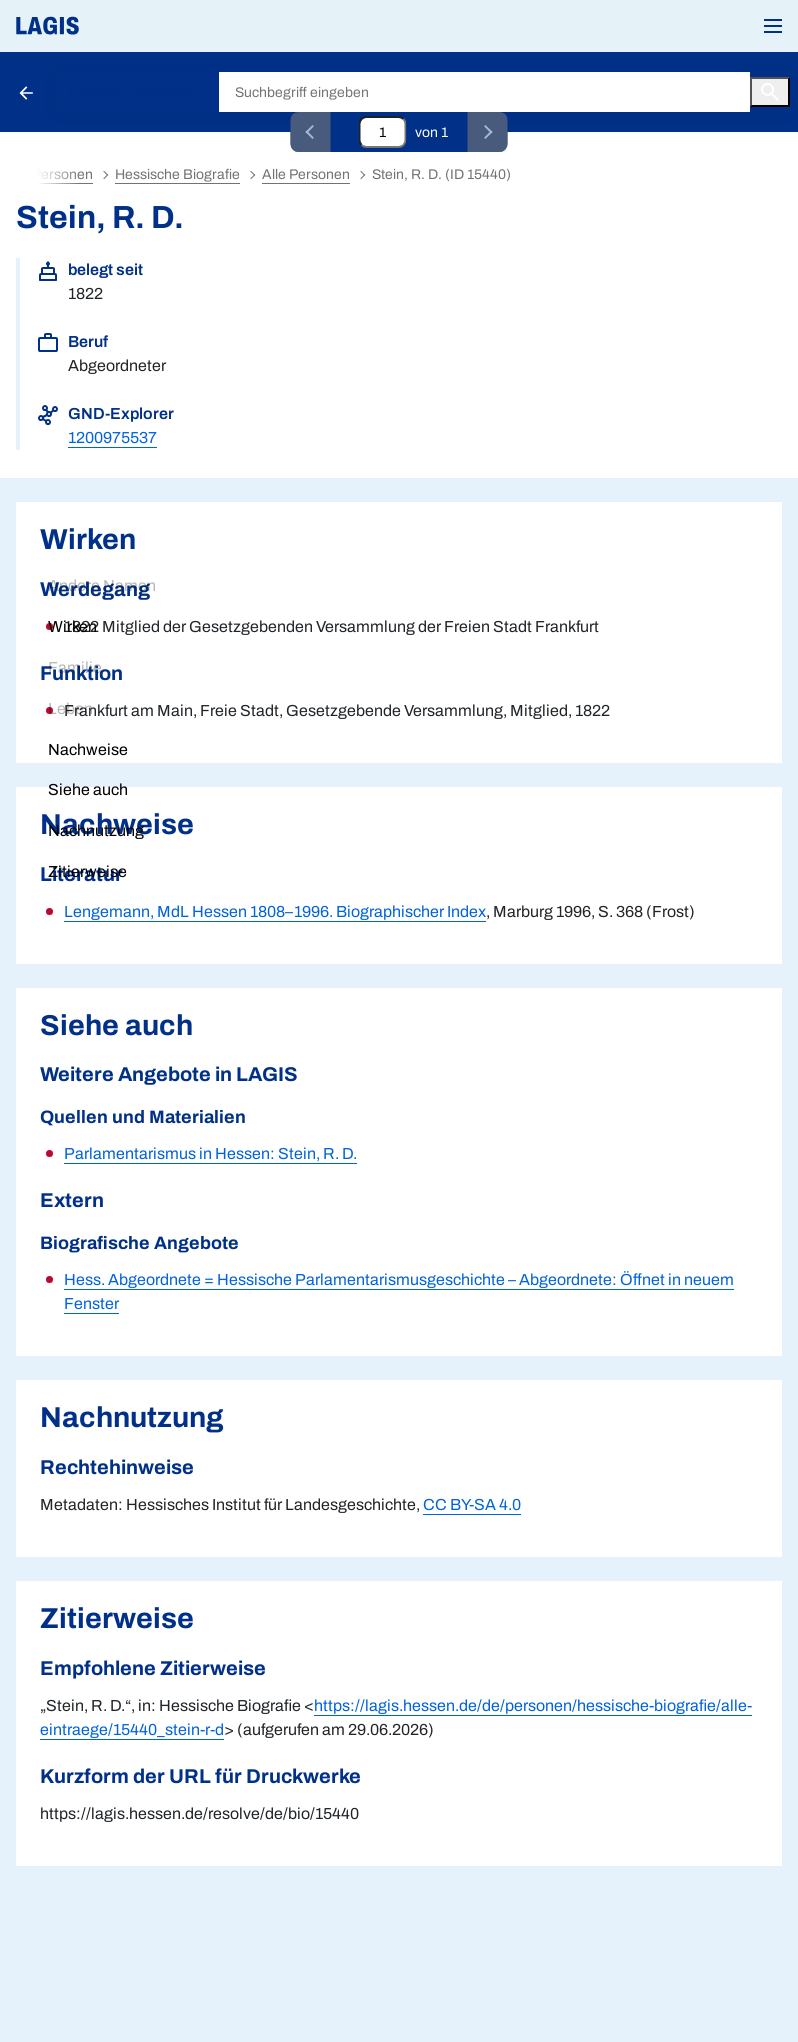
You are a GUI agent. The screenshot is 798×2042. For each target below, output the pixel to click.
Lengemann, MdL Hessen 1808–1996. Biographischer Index (275, 911)
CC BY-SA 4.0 (472, 1504)
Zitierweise (87, 871)
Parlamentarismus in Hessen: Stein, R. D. (210, 1153)
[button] (773, 26)
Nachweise (88, 749)
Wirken (72, 626)
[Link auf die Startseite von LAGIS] (115, 26)
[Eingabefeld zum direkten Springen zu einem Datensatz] (383, 132)
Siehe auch (88, 789)
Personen (62, 174)
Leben (70, 708)
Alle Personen (306, 174)
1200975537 (112, 437)
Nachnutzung (96, 830)
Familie (75, 667)
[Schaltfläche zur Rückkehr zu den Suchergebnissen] (28, 92)
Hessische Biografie (131, 92)
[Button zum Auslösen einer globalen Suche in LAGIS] (770, 92)
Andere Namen (102, 585)
